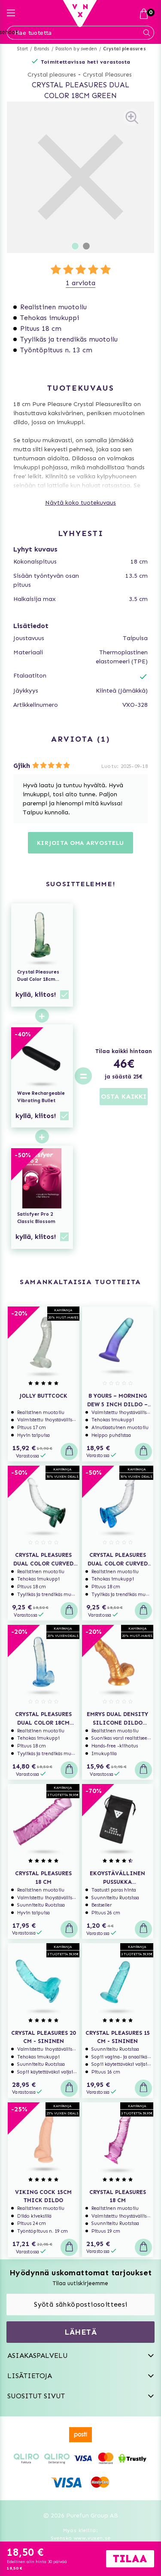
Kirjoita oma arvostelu (80, 843)
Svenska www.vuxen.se (81, 2538)
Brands (41, 49)
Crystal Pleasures (107, 74)
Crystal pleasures (124, 49)
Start (22, 49)
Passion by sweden (76, 49)
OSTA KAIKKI (123, 1096)
